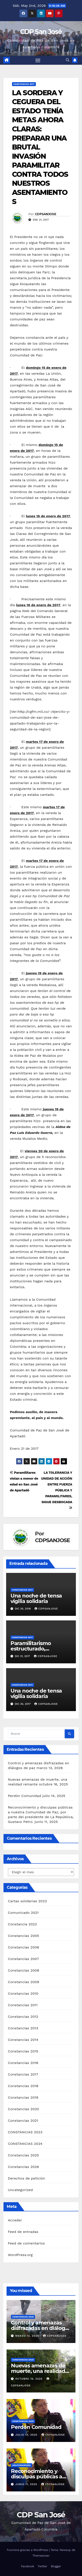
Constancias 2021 (23, 2120)
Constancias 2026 (23, 2167)
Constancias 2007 (23, 1959)
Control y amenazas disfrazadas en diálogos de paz (41, 2328)
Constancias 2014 (23, 2040)
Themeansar (41, 2555)
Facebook (27, 2566)
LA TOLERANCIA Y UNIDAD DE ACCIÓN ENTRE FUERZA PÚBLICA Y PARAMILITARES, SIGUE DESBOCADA (56, 1490)
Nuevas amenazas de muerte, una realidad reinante (38, 2371)
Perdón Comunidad (24, 1796)
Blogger (56, 2566)
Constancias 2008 (23, 1970)
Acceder (15, 2220)
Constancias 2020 (23, 2109)
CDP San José (41, 32)
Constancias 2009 (23, 1982)
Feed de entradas (23, 2232)
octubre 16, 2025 (29, 2378)
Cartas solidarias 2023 (27, 1901)
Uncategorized (20, 2190)
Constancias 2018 (23, 2086)
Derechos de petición (26, 2178)
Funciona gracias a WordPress (28, 2550)
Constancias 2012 (23, 2017)
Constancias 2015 (23, 2051)
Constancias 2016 (23, 2063)
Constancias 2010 (23, 1993)
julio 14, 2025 (26, 2434)
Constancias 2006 (23, 1947)
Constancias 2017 (24, 84)
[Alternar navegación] (38, 60)
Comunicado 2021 (23, 1913)
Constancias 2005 (23, 1936)
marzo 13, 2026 (27, 2335)
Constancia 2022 (22, 1924)
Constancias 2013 (23, 2028)
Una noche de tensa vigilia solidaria (36, 1598)
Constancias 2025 (23, 2155)
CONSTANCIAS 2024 (25, 2144)
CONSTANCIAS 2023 (25, 2132)
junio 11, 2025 (26, 2484)
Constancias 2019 (23, 2097)
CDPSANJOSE (45, 214)
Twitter (42, 2566)
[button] (67, 60)
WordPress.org (20, 2255)
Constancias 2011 (23, 2005)
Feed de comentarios (26, 2243)
